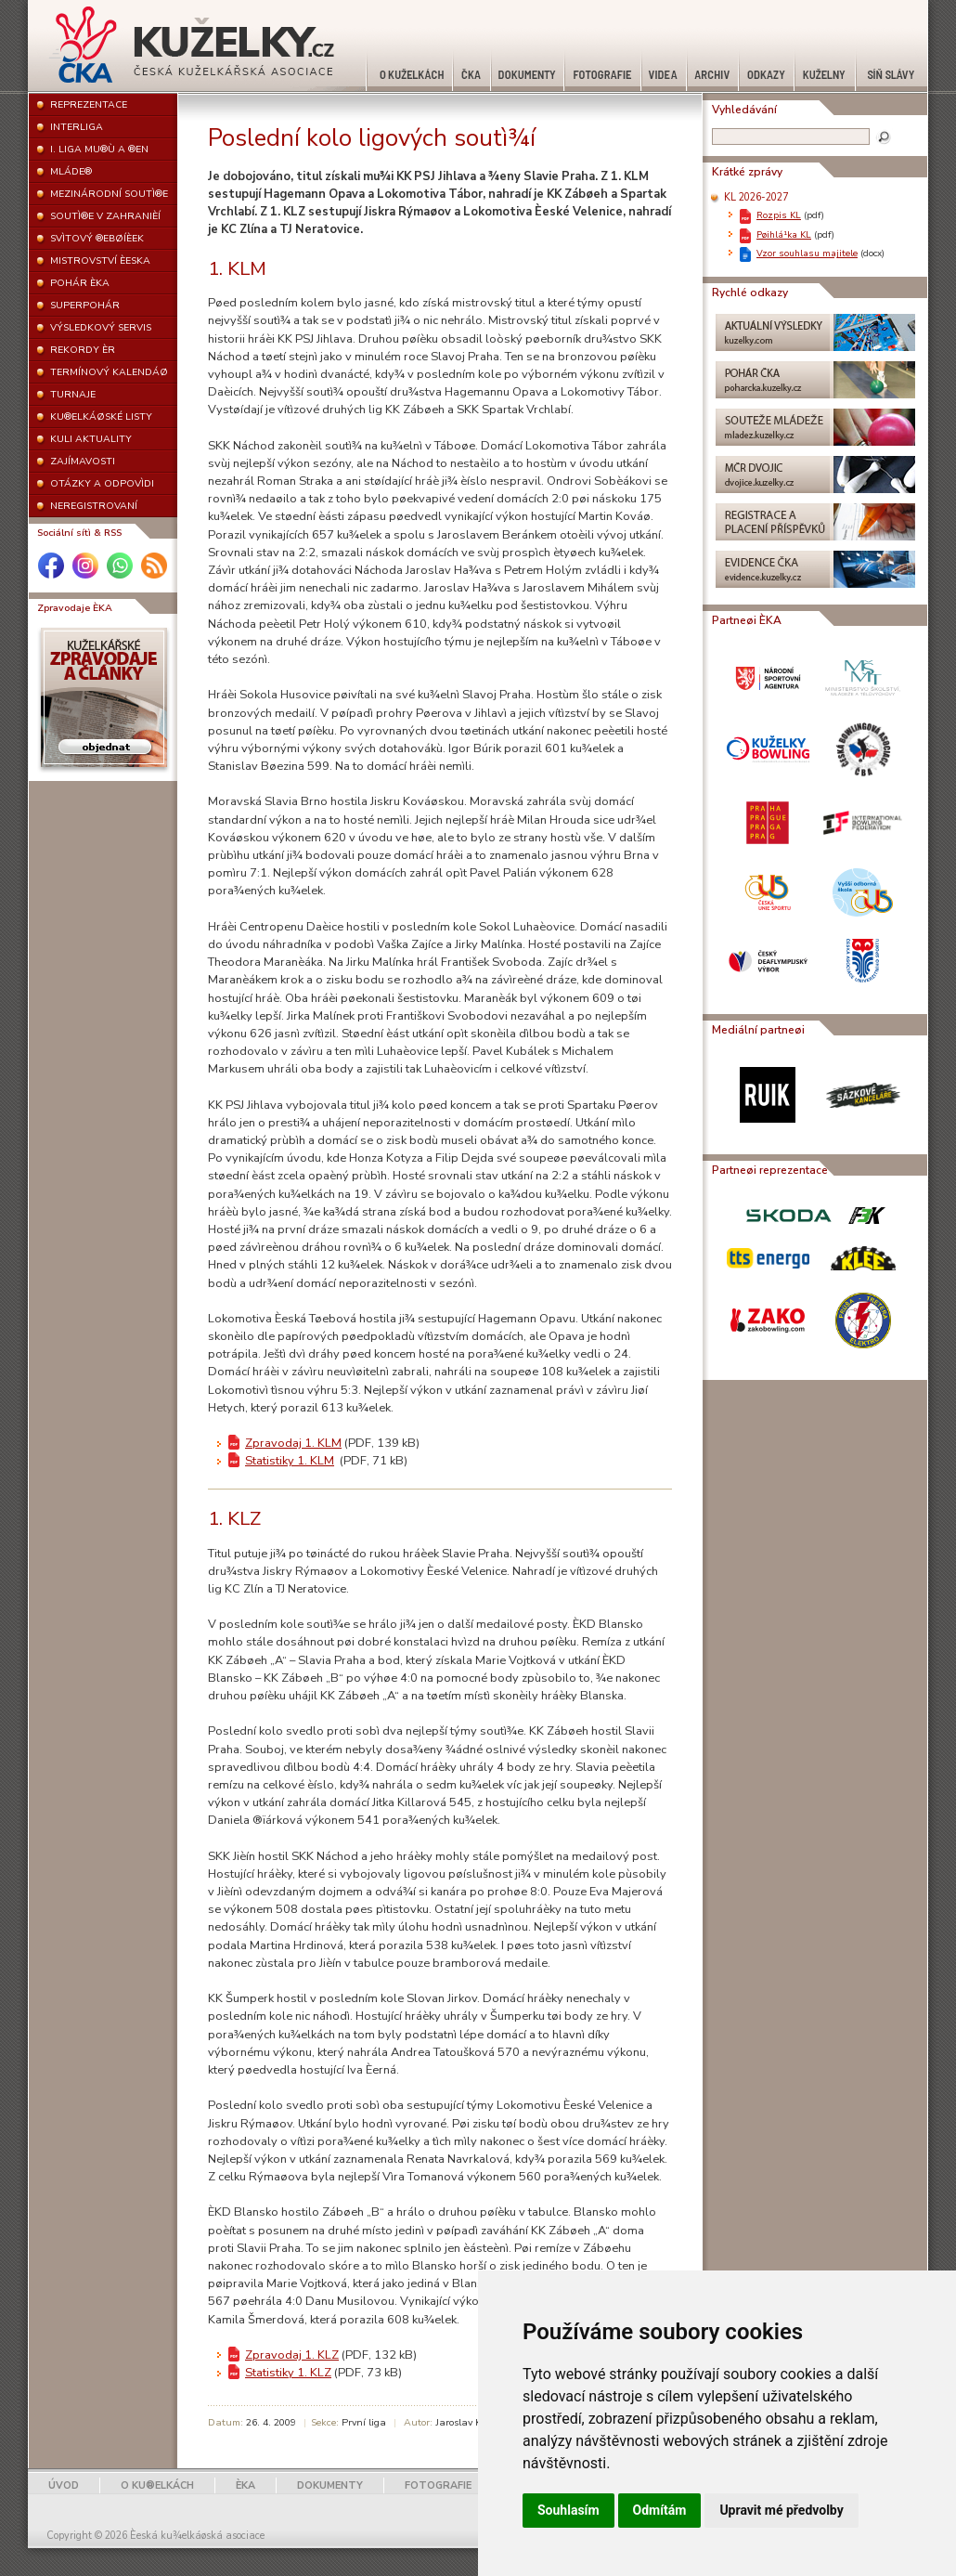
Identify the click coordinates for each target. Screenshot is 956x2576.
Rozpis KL (778, 215)
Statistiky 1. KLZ (288, 2372)
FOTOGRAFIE (438, 2485)
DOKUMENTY (330, 2485)
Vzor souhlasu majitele (807, 253)
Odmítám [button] (660, 2510)
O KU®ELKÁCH (157, 2485)
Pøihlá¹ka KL (783, 234)
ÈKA (245, 2485)
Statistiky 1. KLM (289, 1460)
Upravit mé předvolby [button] (781, 2510)
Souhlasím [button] (568, 2510)
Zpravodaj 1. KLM (293, 1443)
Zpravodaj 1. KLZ (292, 2355)
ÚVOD (63, 2485)
